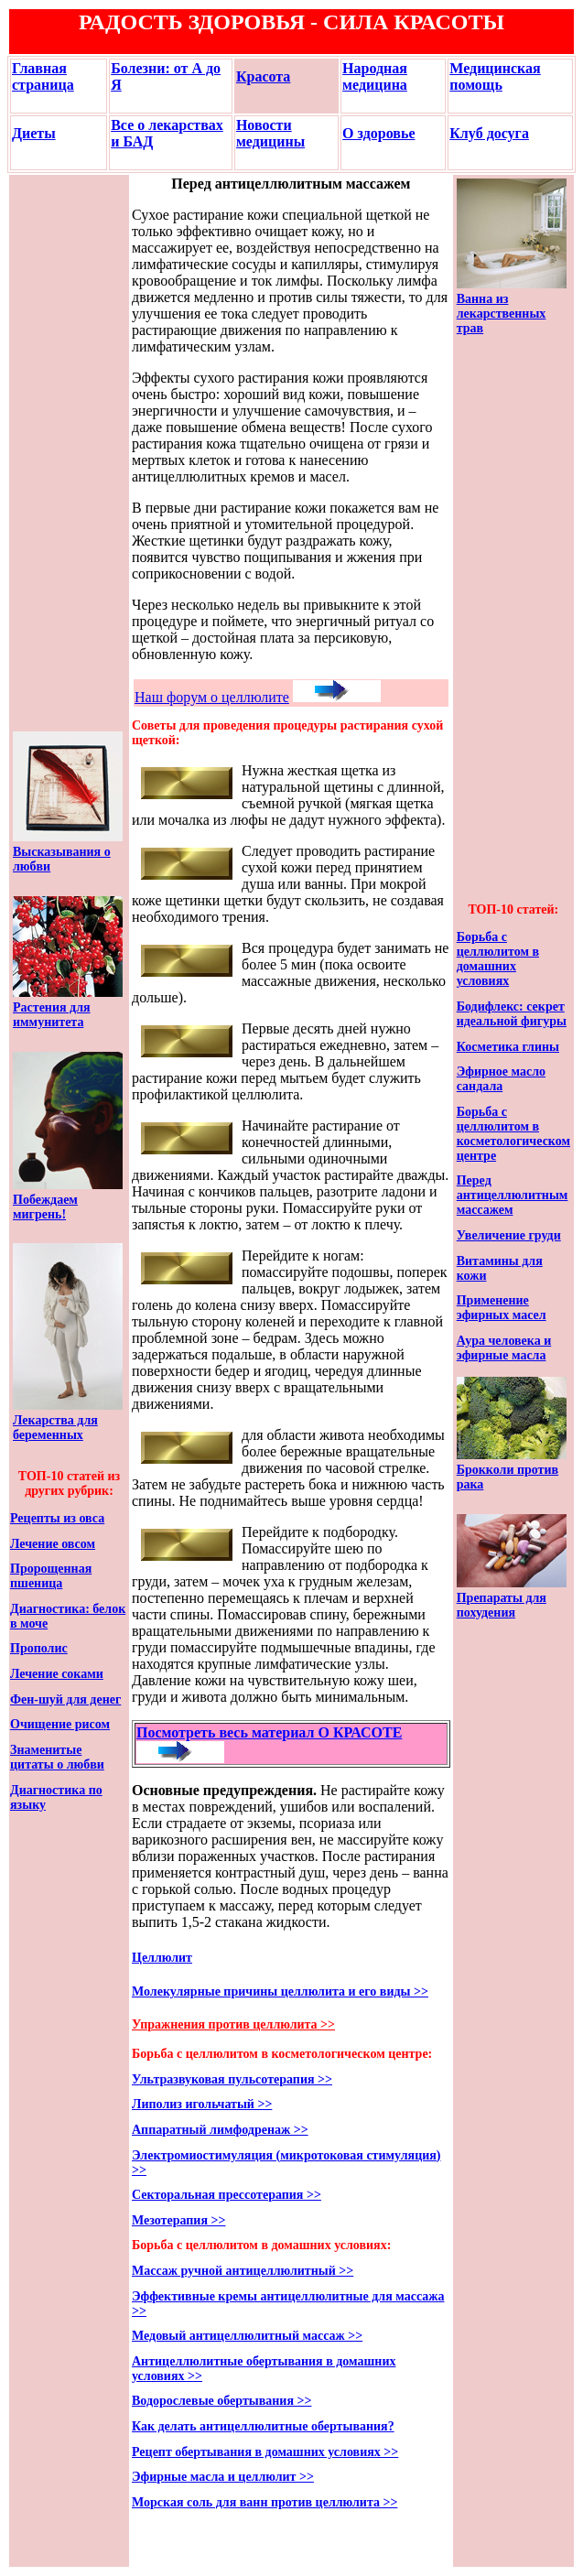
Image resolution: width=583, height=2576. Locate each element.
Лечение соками (56, 1674)
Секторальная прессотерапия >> (226, 2195)
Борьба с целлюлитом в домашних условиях (498, 959)
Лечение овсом (52, 1544)
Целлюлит (162, 1957)
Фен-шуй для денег (65, 1699)
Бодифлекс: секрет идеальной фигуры (512, 1014)
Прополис (39, 1648)
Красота (263, 76)
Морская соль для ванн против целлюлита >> (264, 2502)
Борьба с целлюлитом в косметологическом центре (513, 1134)
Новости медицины (270, 133)
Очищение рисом (60, 1724)
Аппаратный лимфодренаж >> (220, 2130)
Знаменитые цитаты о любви (57, 1757)
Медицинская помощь (494, 76)
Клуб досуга (489, 133)
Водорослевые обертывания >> (221, 2401)
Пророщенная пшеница (51, 1576)
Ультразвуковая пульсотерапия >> (232, 2079)
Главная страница (43, 76)
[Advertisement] (68, 453)
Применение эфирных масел (501, 1307)
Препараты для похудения (501, 1605)
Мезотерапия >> (178, 2220)
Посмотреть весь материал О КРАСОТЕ (269, 1732)
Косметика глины (508, 1047)
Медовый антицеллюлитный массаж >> (247, 2336)
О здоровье (378, 133)
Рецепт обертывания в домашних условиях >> (265, 2452)
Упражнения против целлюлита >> (233, 2024)
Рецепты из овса (57, 1518)
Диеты (34, 133)
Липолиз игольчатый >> (202, 2104)
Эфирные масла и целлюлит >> (223, 2477)
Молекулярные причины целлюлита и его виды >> (280, 1991)
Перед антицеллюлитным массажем (512, 1195)
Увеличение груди (509, 1235)
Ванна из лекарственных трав (501, 313)
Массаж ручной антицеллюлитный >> (242, 2271)
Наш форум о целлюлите (212, 697)
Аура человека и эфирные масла (504, 1348)
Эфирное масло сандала (501, 1079)
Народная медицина (374, 76)
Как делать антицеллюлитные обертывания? (263, 2426)
